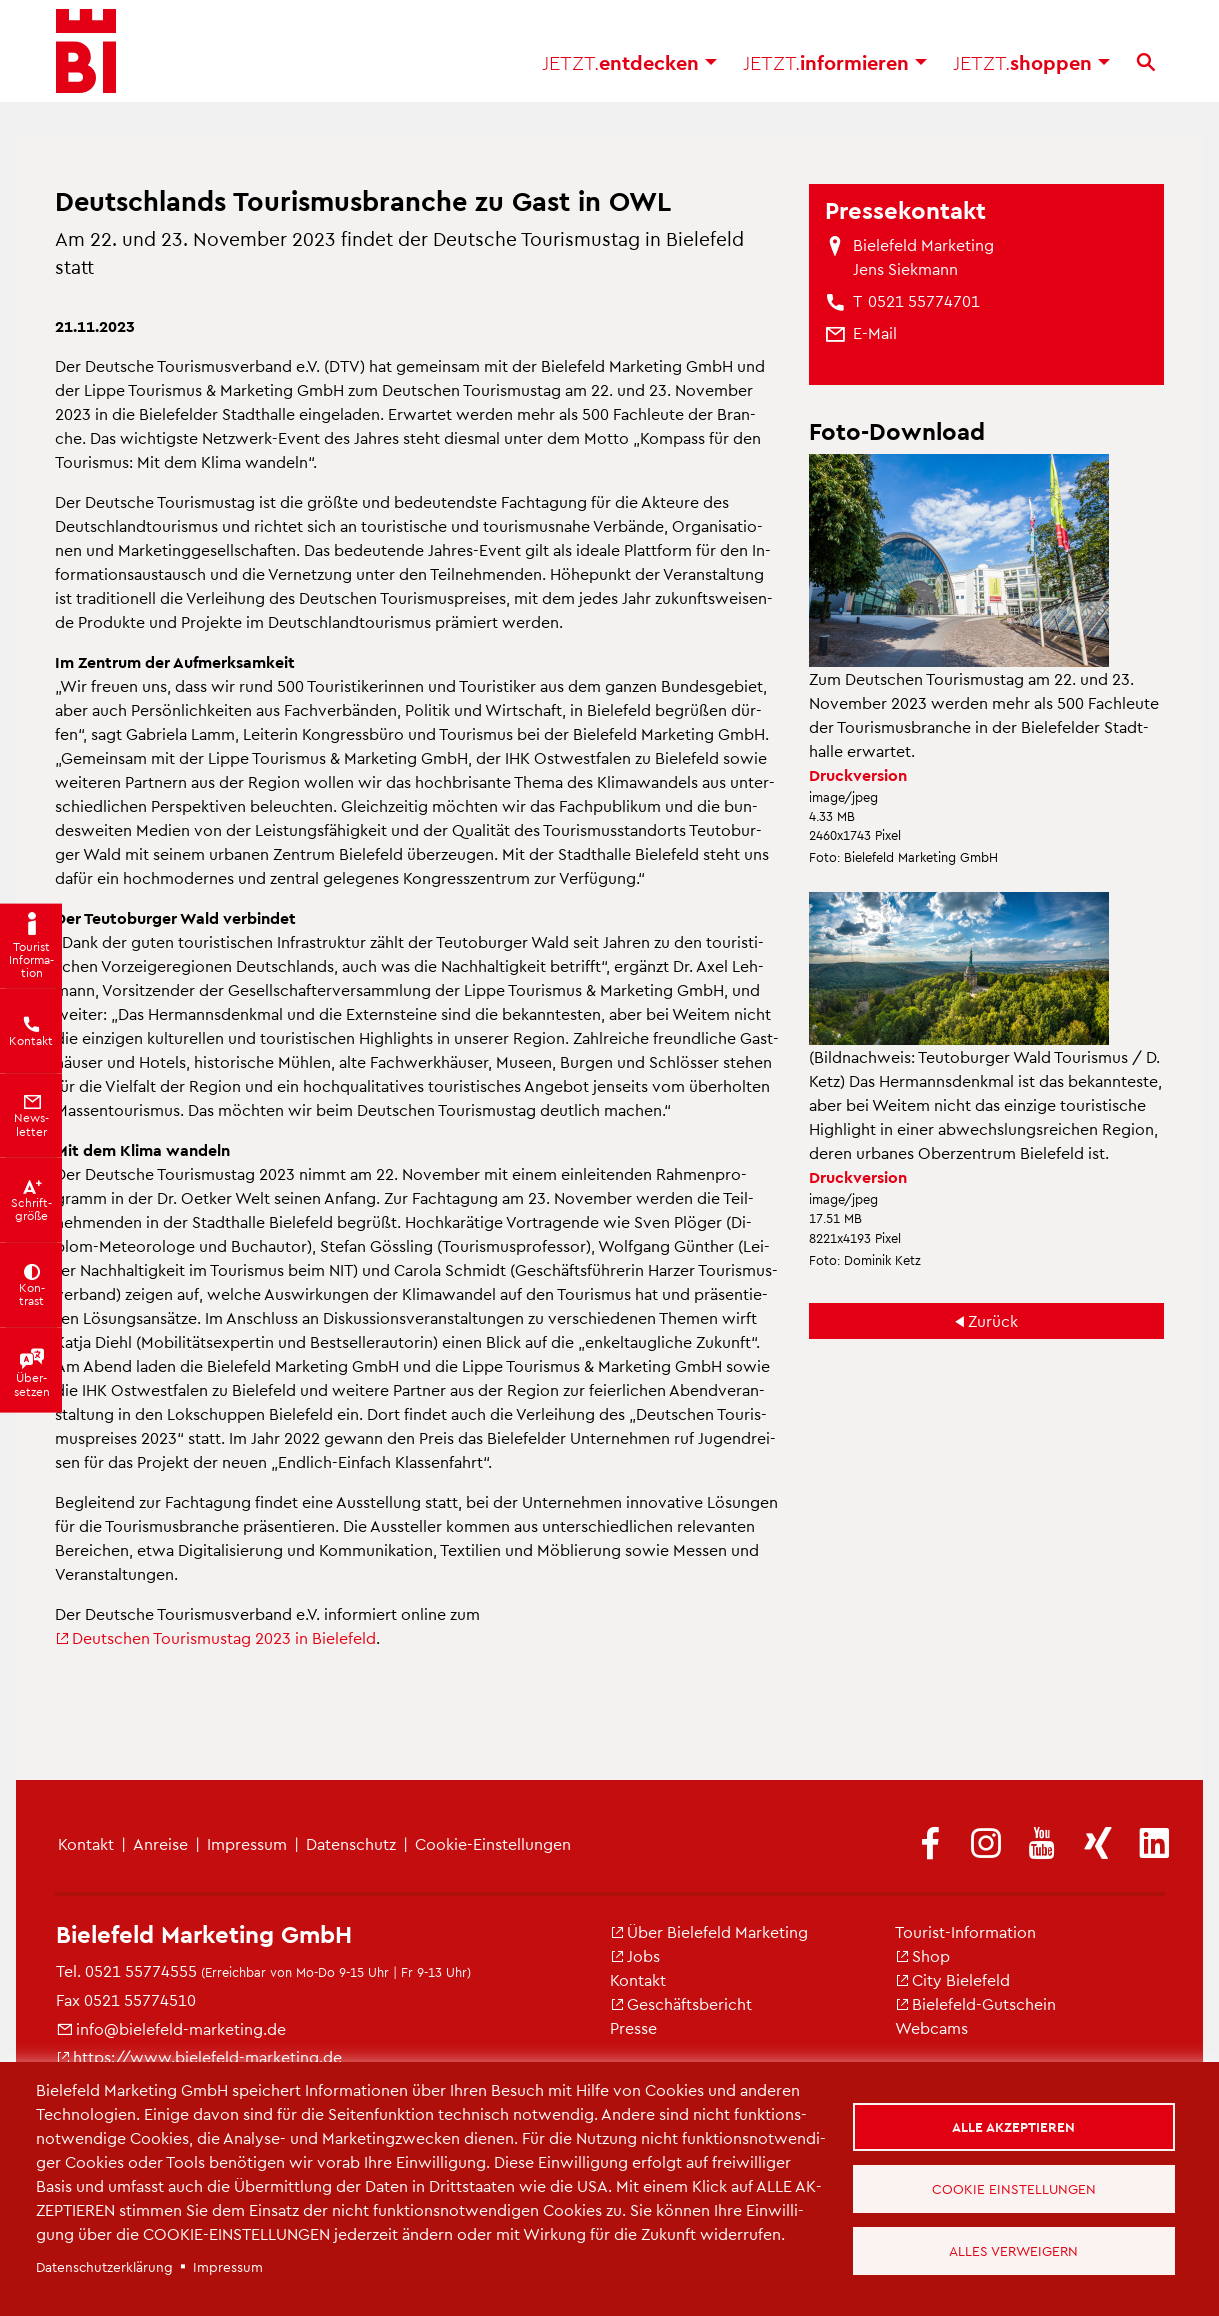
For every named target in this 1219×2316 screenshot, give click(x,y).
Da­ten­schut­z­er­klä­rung (104, 2266)
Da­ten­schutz (351, 1843)
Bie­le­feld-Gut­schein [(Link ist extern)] (975, 2003)
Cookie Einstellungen (1016, 2188)
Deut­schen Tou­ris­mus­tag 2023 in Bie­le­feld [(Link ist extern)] (215, 1637)
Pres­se (633, 2027)
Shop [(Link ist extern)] (922, 1955)
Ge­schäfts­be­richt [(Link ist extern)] (681, 2003)
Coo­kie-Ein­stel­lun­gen (493, 1843)
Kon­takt (86, 1843)
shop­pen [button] (1031, 70)
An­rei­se (160, 1843)
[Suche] (1146, 70)
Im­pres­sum (247, 1843)
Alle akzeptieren (1016, 2123)
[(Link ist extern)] (930, 1844)
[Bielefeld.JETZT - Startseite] (86, 60)
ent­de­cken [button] (629, 70)
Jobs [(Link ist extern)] (635, 1955)
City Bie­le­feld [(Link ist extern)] (952, 1979)
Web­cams (931, 2027)
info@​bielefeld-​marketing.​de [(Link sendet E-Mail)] (171, 2028)
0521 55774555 (141, 1970)
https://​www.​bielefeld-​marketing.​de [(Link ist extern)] (199, 2056)
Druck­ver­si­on (858, 774)
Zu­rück (993, 1320)
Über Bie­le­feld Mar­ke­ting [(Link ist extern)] (709, 1931)
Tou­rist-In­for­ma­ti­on (965, 1931)
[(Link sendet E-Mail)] (875, 333)
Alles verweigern (1016, 2253)
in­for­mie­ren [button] (835, 70)
